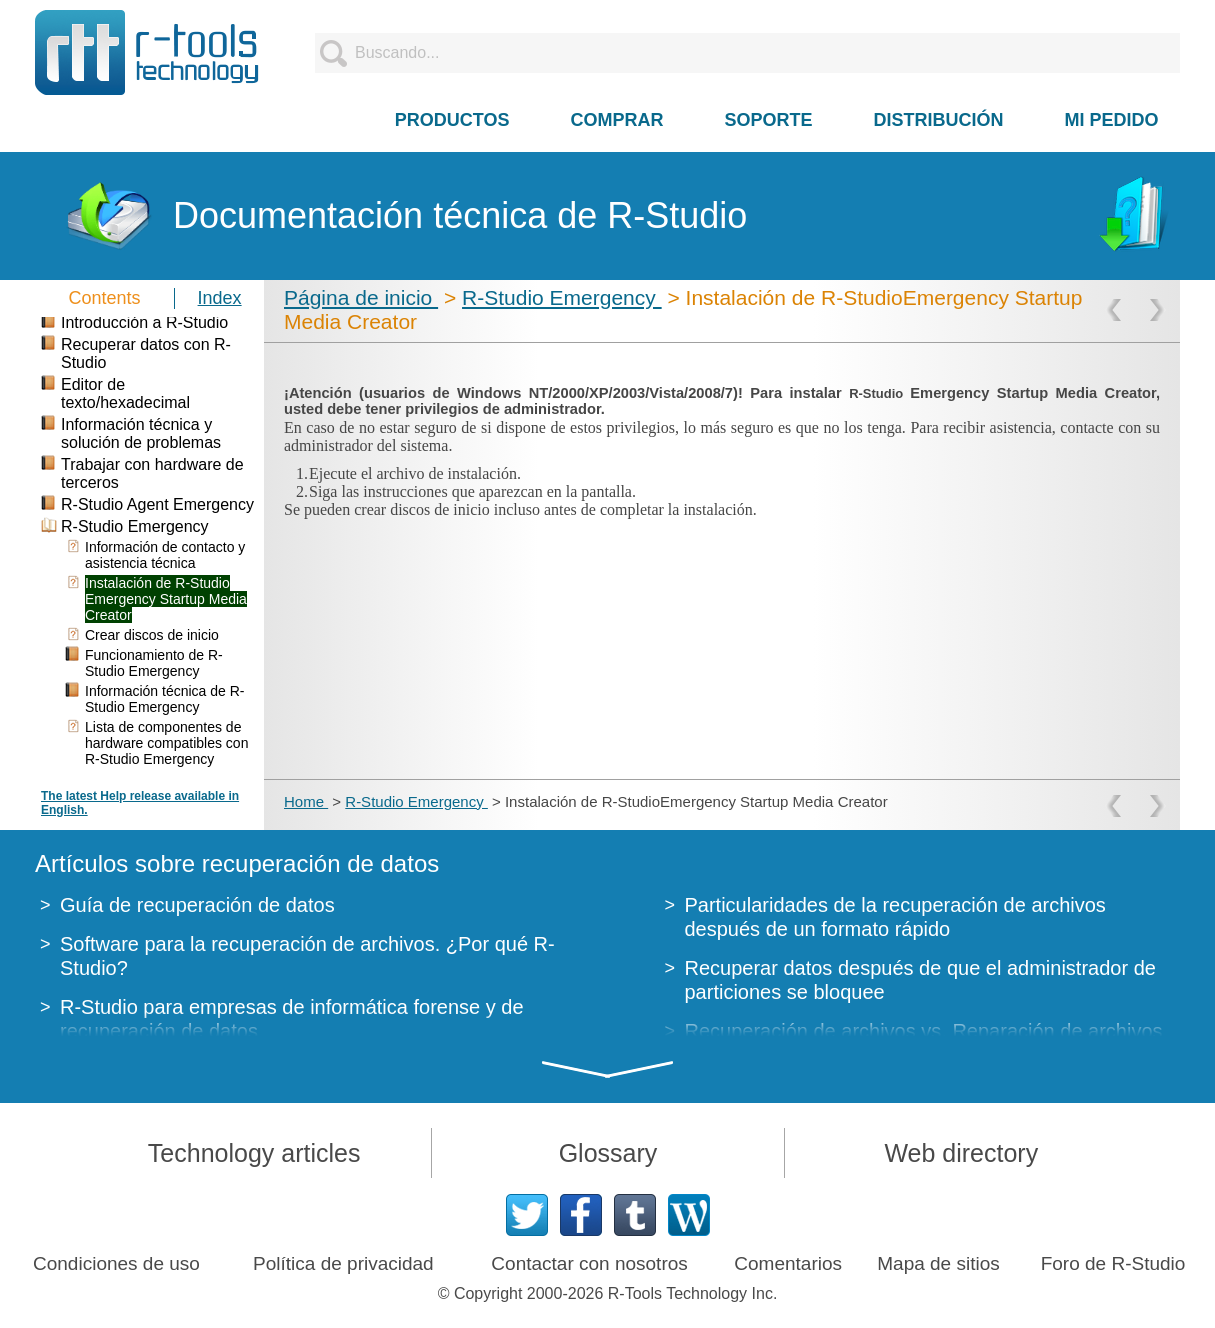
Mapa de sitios (938, 1263)
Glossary (608, 1153)
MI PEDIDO (1112, 120)
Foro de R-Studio (1113, 1263)
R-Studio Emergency (562, 297)
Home (306, 801)
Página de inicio (361, 297)
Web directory (961, 1153)
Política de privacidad (343, 1263)
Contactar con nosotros (589, 1263)
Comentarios (788, 1263)
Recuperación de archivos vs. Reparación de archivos (924, 1031)
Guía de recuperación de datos (197, 905)
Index (220, 298)
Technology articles (254, 1153)
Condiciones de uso (116, 1263)
